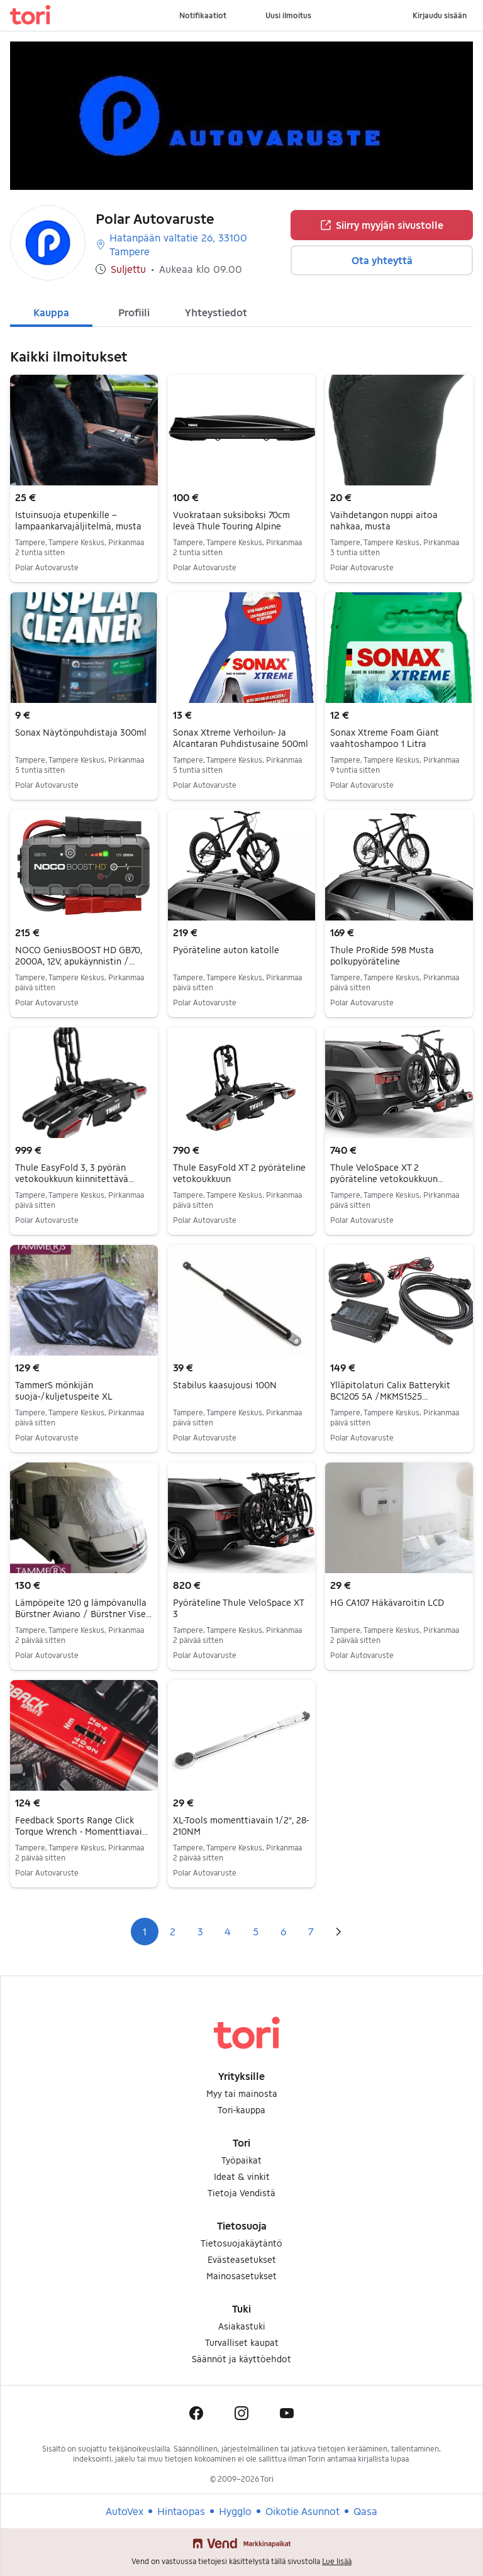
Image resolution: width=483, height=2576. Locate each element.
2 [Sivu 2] (172, 1931)
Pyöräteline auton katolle (226, 949)
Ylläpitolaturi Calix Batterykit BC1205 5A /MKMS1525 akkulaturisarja (390, 1396)
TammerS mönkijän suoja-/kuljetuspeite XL (64, 1390)
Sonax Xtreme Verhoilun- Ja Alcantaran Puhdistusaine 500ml (240, 738)
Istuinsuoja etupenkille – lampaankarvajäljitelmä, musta (78, 520)
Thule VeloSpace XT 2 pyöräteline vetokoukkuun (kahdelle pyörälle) (386, 1178)
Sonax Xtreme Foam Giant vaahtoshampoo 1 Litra (384, 738)
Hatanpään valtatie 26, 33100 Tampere (171, 244)
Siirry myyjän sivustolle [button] (382, 225)
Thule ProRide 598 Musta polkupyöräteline (382, 955)
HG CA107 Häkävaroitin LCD (387, 1602)
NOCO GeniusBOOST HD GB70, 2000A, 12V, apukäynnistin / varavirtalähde (78, 961)
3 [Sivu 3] (200, 1931)
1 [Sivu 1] (145, 1931)
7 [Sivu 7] (310, 1931)
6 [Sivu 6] (283, 1931)
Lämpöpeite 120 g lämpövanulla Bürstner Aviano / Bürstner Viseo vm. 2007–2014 (83, 1613)
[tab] (51, 311)
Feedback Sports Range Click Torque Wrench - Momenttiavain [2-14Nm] (81, 1831)
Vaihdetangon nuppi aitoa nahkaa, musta (384, 520)
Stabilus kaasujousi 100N (225, 1384)
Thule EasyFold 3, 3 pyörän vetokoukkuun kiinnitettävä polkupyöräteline (74, 1178)
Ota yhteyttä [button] (382, 260)
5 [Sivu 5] (255, 1931)
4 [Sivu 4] (228, 1931)
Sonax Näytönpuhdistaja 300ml (81, 732)
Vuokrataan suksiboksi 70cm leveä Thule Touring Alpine (231, 520)
